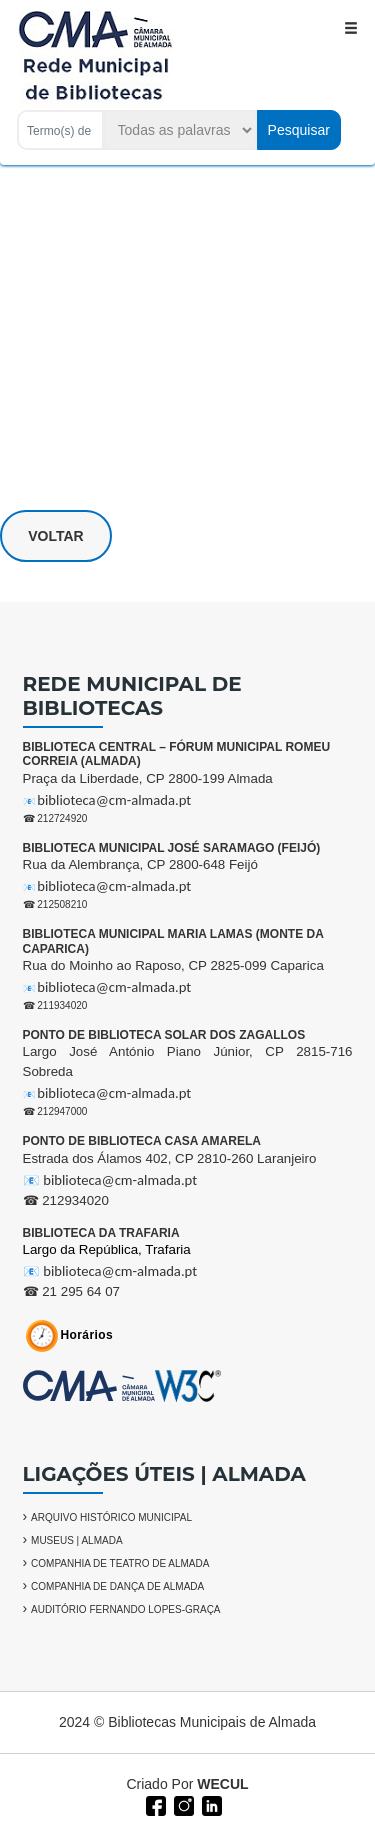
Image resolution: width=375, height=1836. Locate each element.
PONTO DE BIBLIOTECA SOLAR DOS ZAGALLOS (164, 1035)
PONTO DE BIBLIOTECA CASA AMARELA (142, 1141)
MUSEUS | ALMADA (77, 1540)
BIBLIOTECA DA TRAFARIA (101, 1233)
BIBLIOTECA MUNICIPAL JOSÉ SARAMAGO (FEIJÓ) (172, 848)
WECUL (222, 1784)
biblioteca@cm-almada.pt (114, 800)
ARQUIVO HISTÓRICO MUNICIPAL (111, 1517)
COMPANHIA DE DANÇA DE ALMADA (117, 1586)
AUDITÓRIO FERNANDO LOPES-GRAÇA (125, 1609)
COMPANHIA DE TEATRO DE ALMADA (120, 1563)
